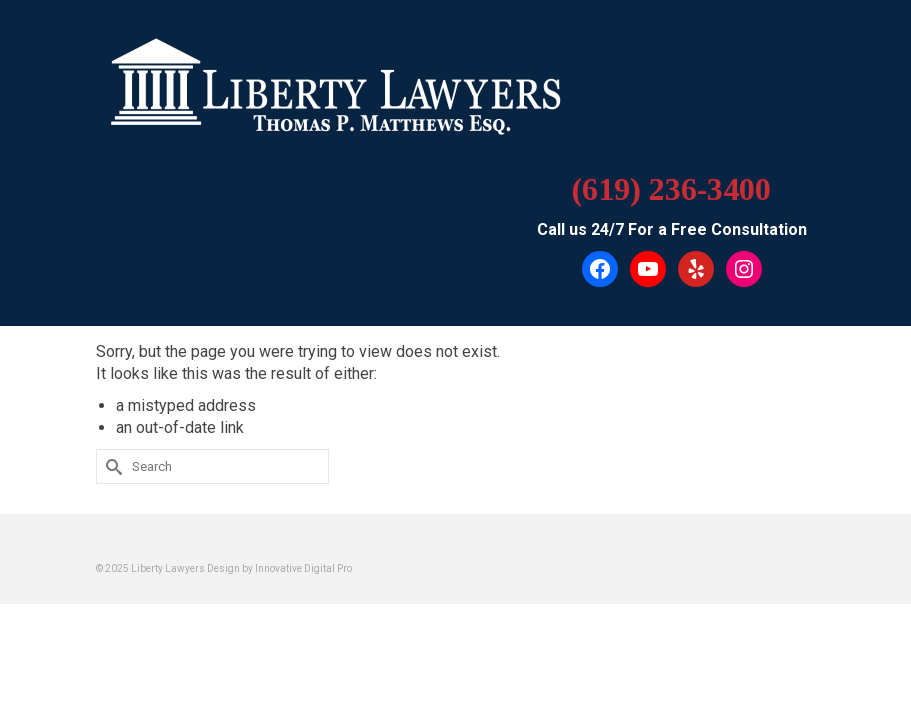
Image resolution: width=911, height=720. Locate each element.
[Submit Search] (111, 466)
